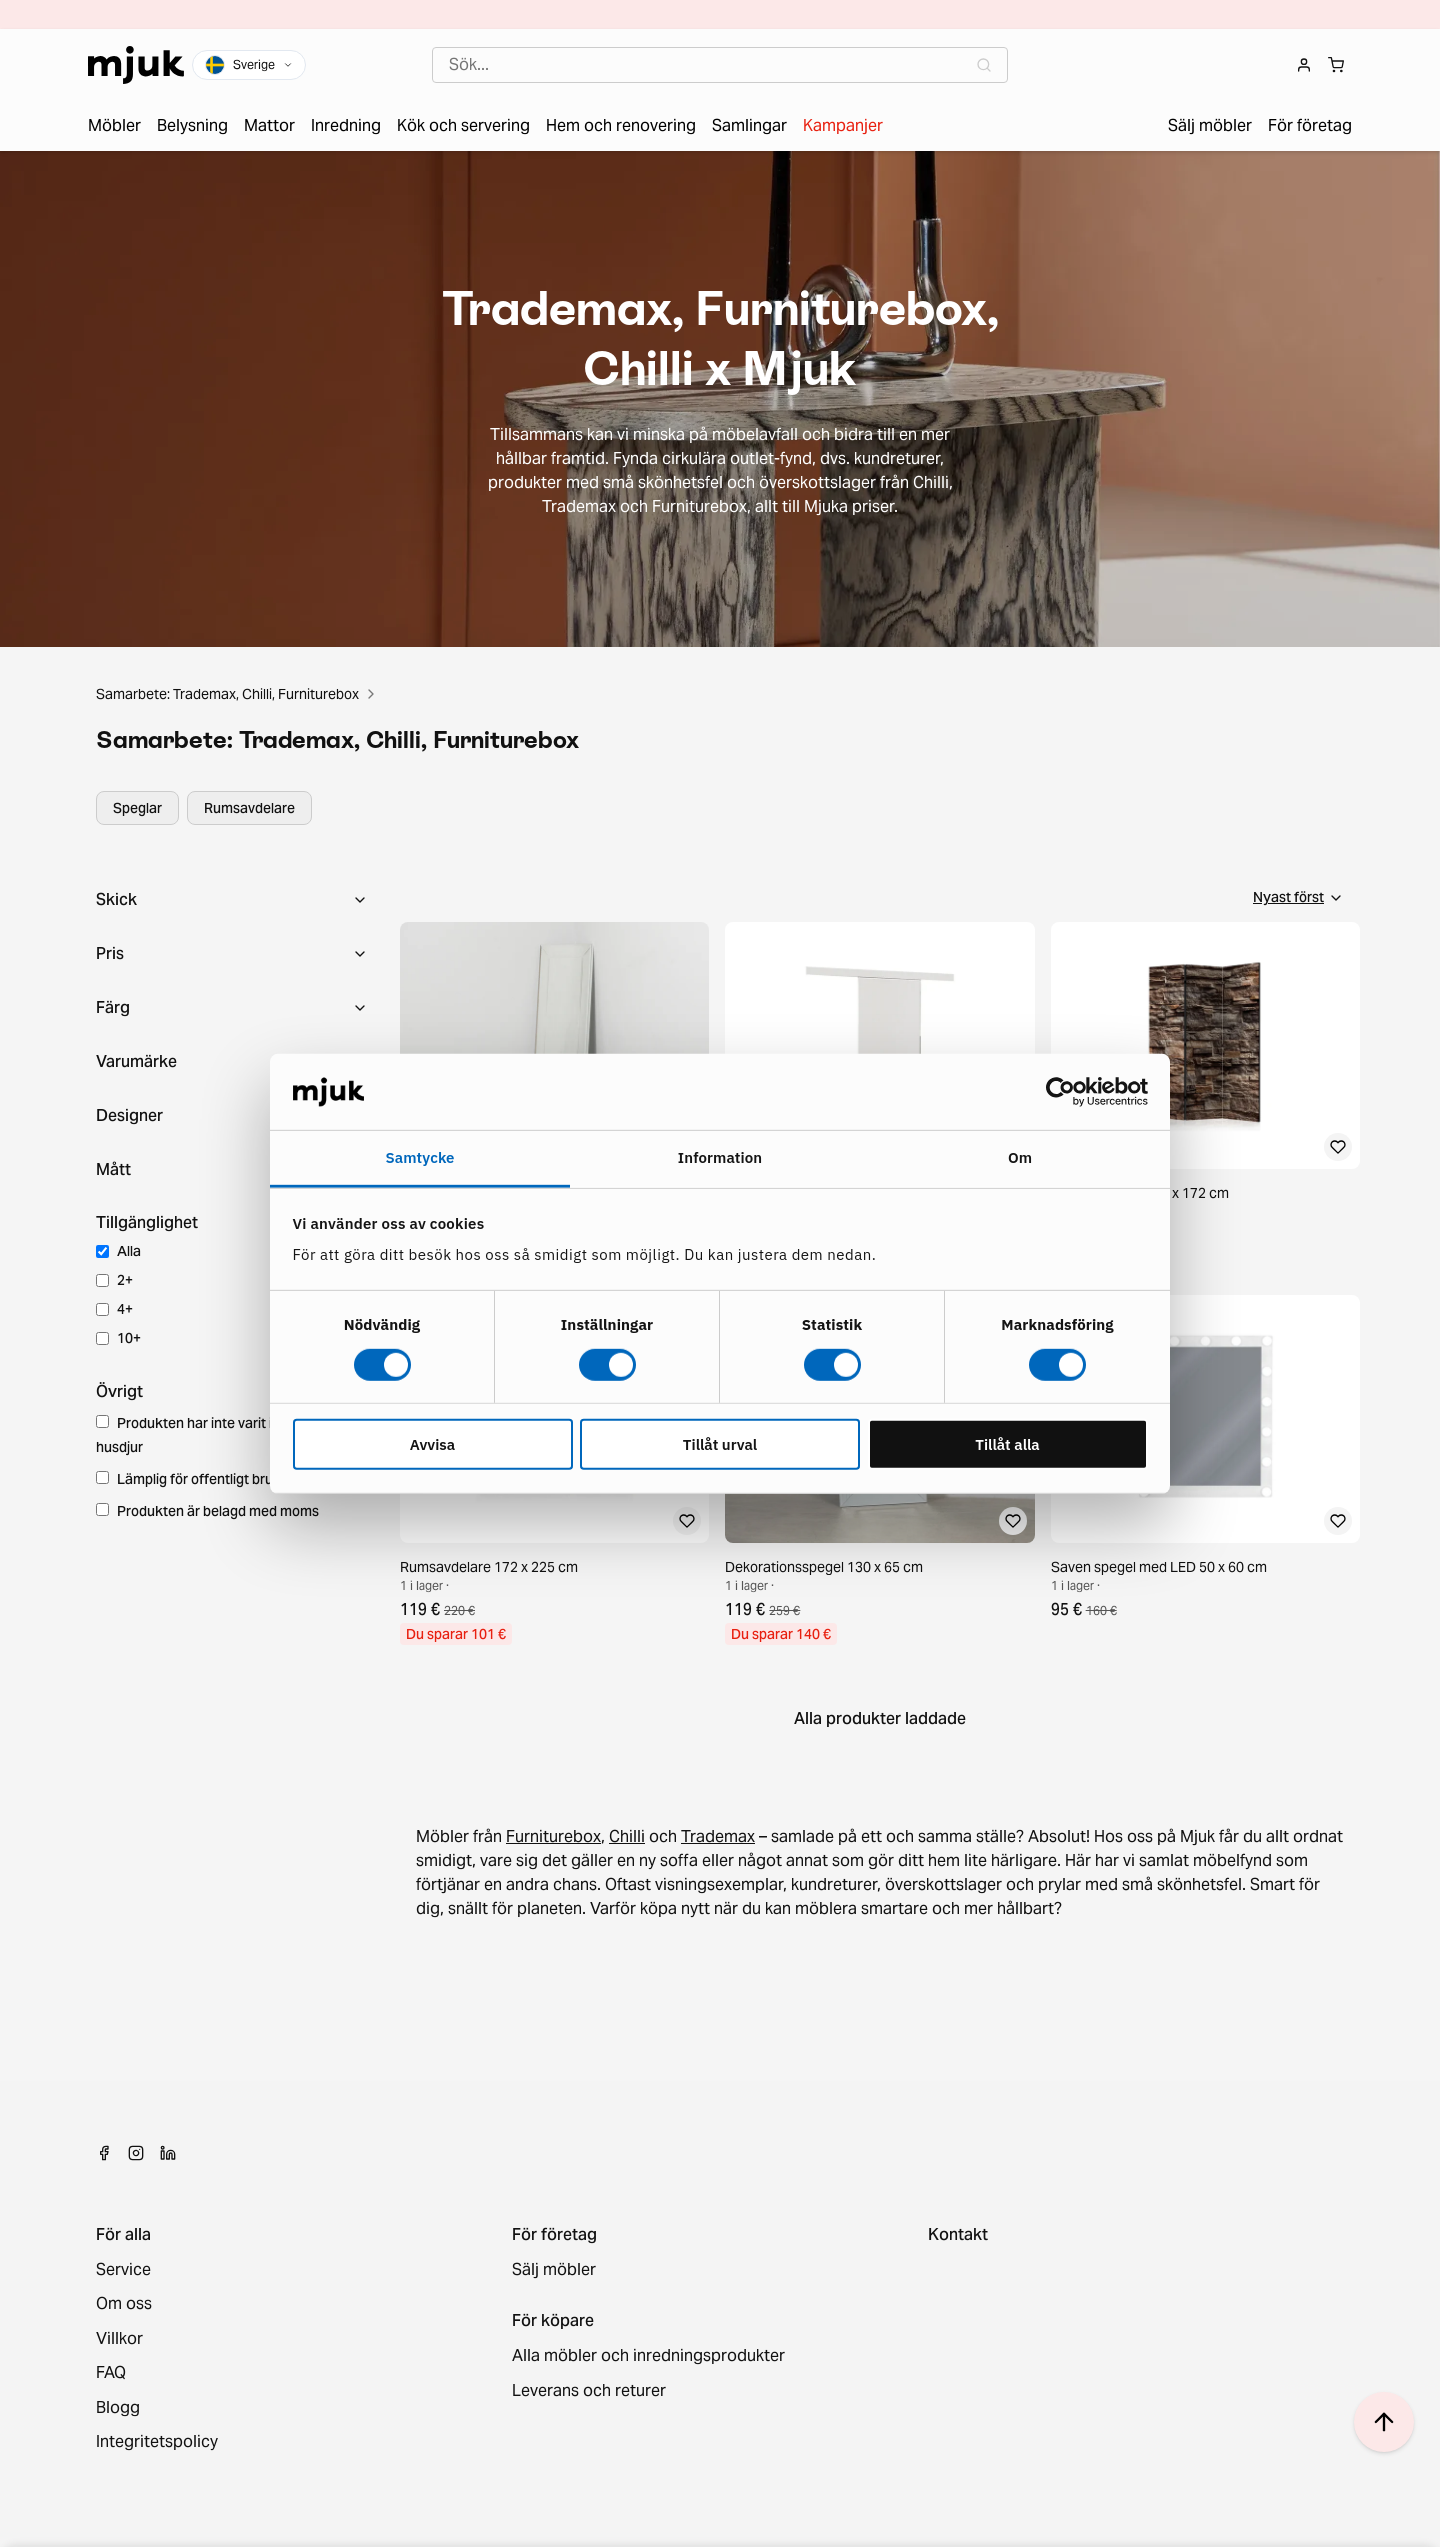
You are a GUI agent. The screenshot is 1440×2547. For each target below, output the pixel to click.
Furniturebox (553, 1836)
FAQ (111, 2373)
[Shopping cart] (1336, 65)
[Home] (136, 65)
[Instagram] (136, 2153)
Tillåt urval (720, 1444)
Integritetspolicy (157, 2442)
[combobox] (720, 65)
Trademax (718, 1836)
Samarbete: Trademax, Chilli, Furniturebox (227, 694)
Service (123, 2270)
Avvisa (432, 1444)
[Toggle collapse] (232, 900)
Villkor (119, 2339)
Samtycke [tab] (419, 1157)
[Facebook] (104, 2153)
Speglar (137, 808)
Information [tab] (720, 1157)
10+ (118, 1338)
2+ (114, 1280)
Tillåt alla (1007, 1444)
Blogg (118, 2408)
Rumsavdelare (249, 808)
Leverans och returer (589, 2391)
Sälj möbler (554, 2270)
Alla (118, 1251)
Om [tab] (1020, 1157)
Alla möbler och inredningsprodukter (648, 2356)
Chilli (627, 1836)
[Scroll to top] (1384, 2422)
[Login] (1304, 65)
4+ (114, 1309)
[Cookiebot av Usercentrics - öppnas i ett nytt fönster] (1060, 1092)
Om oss (124, 2304)
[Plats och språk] (249, 65)
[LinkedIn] (168, 2153)
